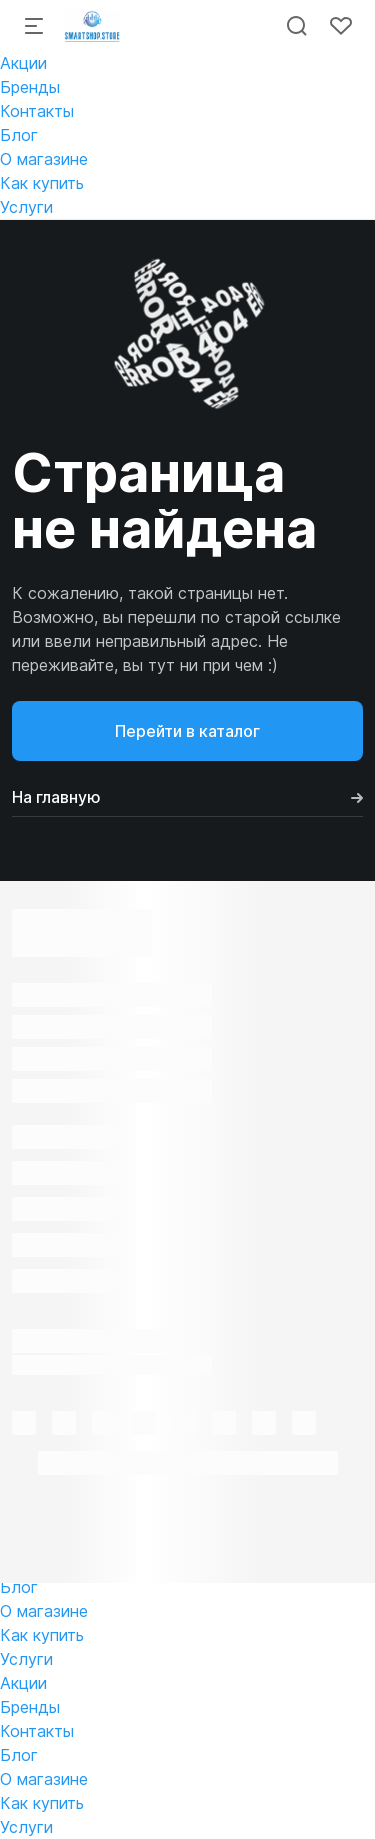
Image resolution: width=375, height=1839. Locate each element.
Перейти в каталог (187, 731)
